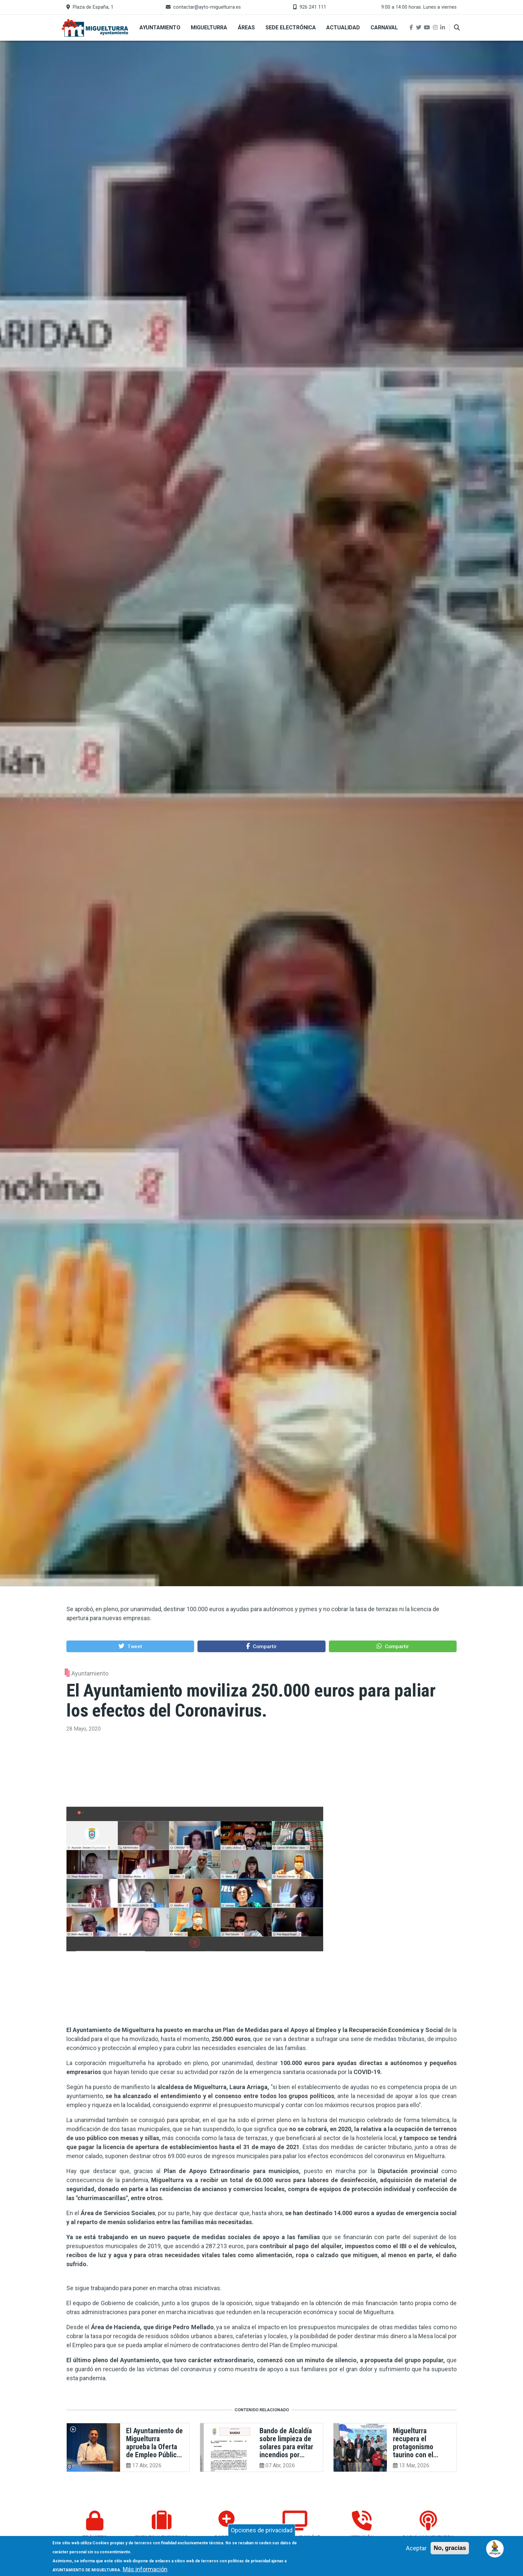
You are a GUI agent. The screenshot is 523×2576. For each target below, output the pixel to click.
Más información (145, 2569)
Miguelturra (209, 27)
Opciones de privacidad (262, 2530)
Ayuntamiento (159, 27)
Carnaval (384, 27)
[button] (130, 1646)
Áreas (246, 27)
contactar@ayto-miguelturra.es (207, 7)
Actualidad (343, 27)
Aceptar (416, 2548)
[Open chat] (495, 2548)
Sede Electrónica (291, 27)
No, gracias (450, 2548)
